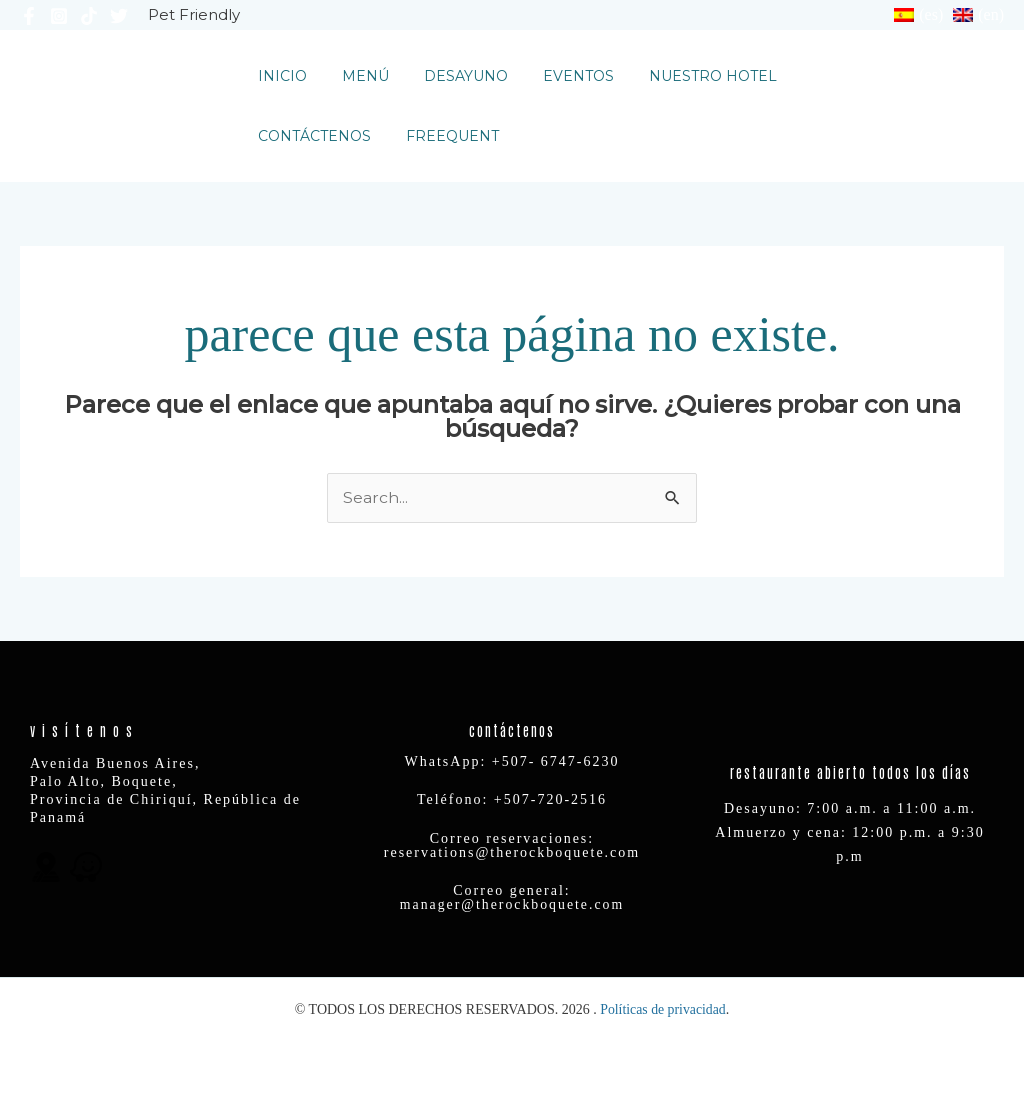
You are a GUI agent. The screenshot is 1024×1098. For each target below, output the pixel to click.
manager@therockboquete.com (512, 905)
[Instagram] (59, 16)
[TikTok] (89, 16)
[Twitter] (119, 16)
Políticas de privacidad (663, 1009)
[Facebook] (29, 16)
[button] (928, 106)
